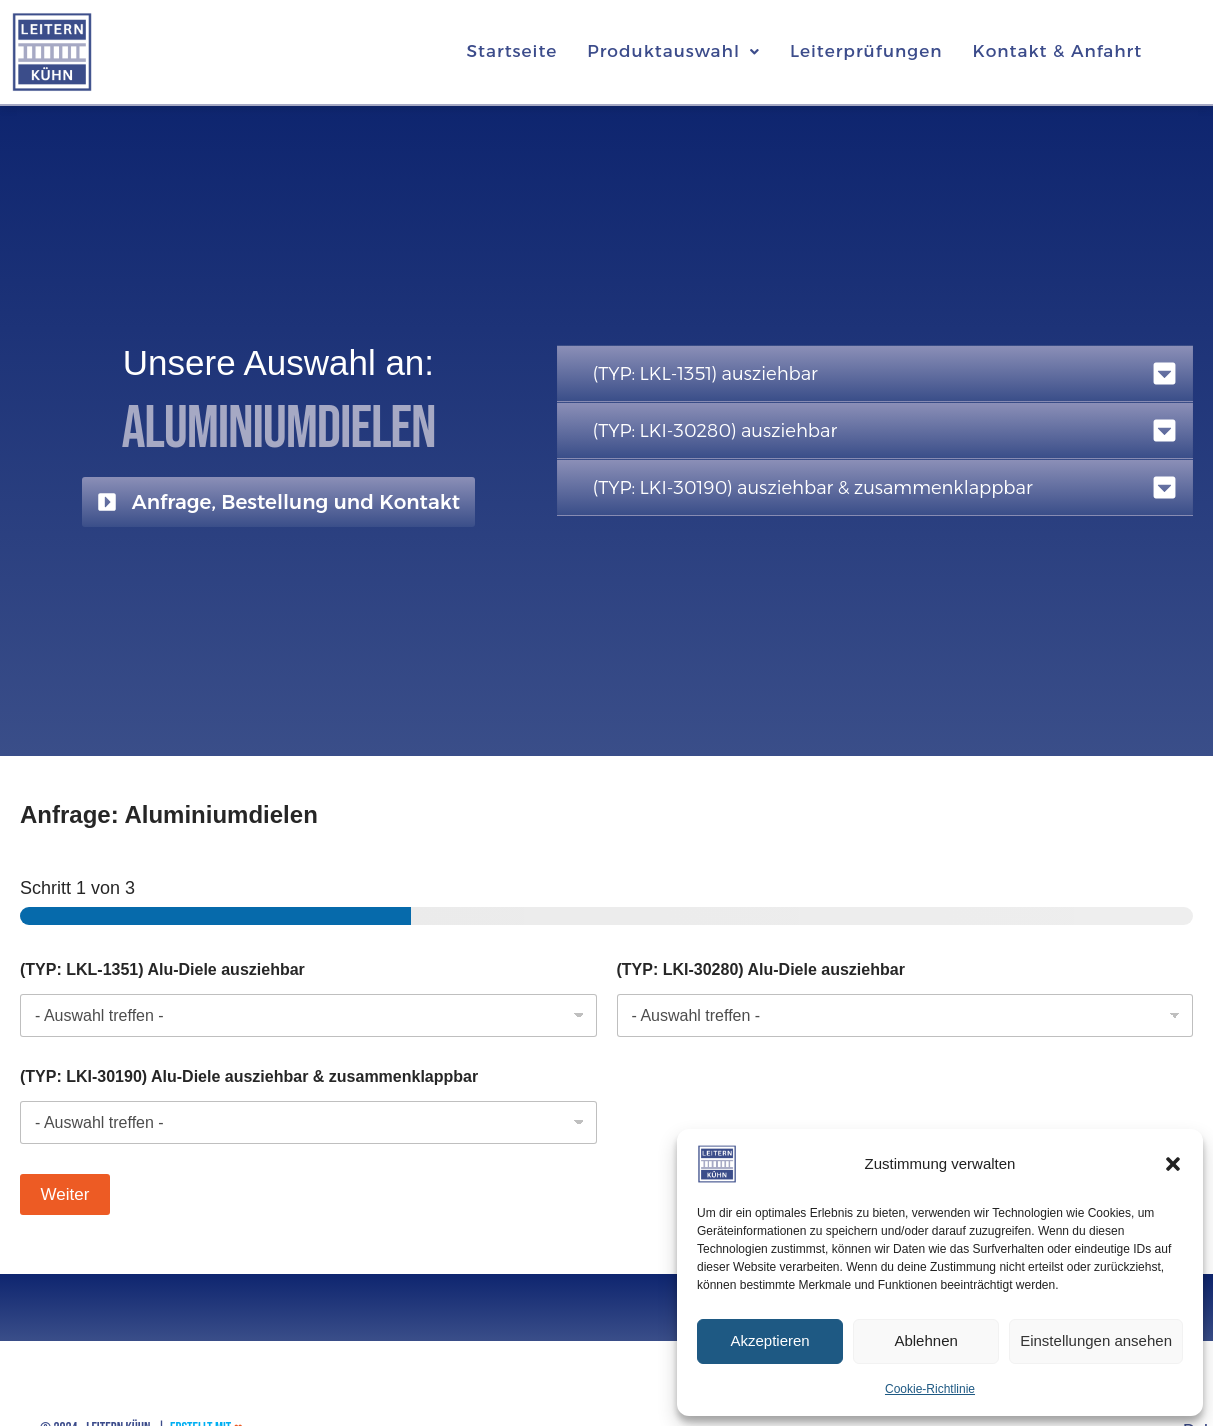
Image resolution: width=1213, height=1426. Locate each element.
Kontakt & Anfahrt (1057, 51)
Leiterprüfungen (866, 51)
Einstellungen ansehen (1096, 1340)
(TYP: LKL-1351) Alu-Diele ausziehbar (162, 969)
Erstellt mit (206, 1405)
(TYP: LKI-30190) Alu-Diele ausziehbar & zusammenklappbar (249, 1076)
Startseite (512, 51)
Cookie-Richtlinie (930, 1389)
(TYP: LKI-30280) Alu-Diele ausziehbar (761, 969)
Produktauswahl (673, 51)
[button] (1173, 1164)
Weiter (65, 1194)
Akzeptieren (769, 1340)
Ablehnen (925, 1340)
